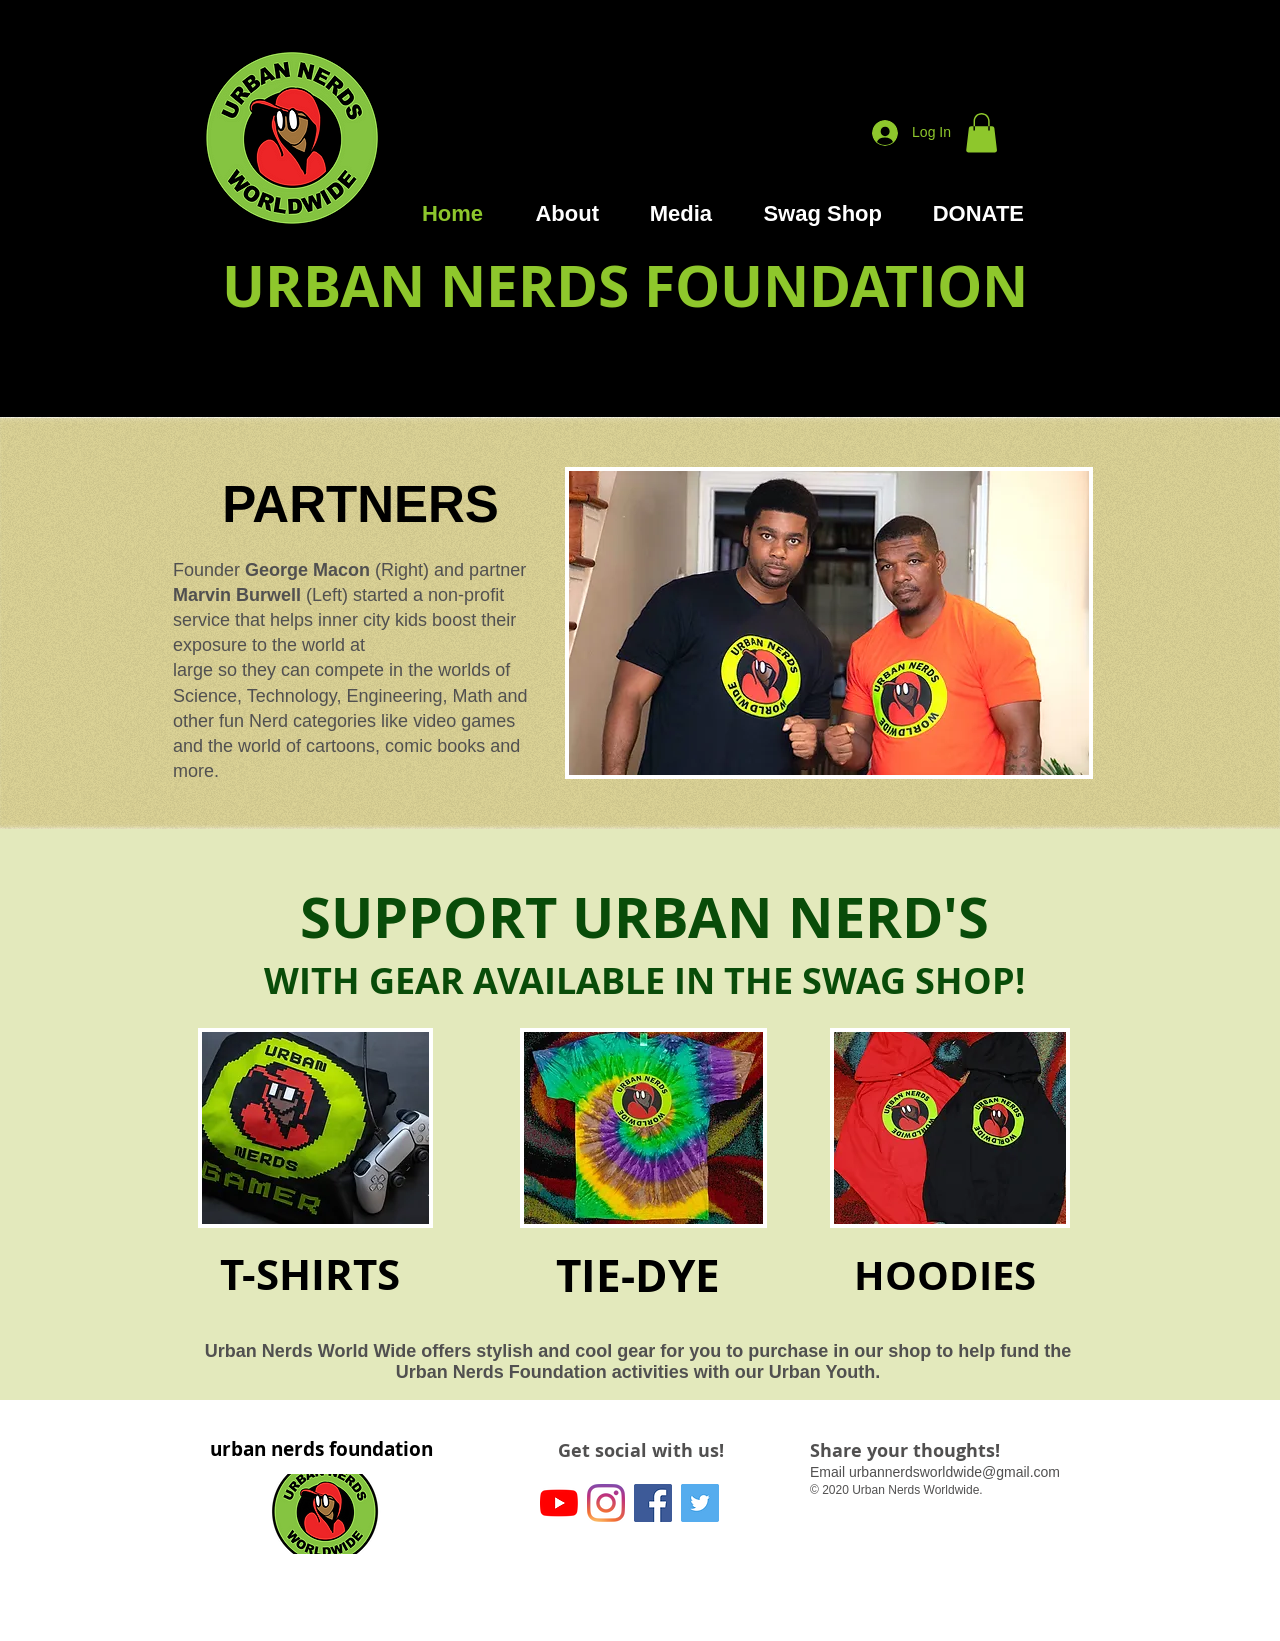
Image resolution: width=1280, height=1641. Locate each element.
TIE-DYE (638, 1275)
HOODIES (945, 1275)
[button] (981, 132)
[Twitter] (700, 1503)
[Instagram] (606, 1503)
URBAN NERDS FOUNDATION (625, 285)
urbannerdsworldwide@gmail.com (954, 1472)
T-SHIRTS (310, 1274)
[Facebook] (653, 1503)
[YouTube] (559, 1503)
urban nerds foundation (321, 1449)
